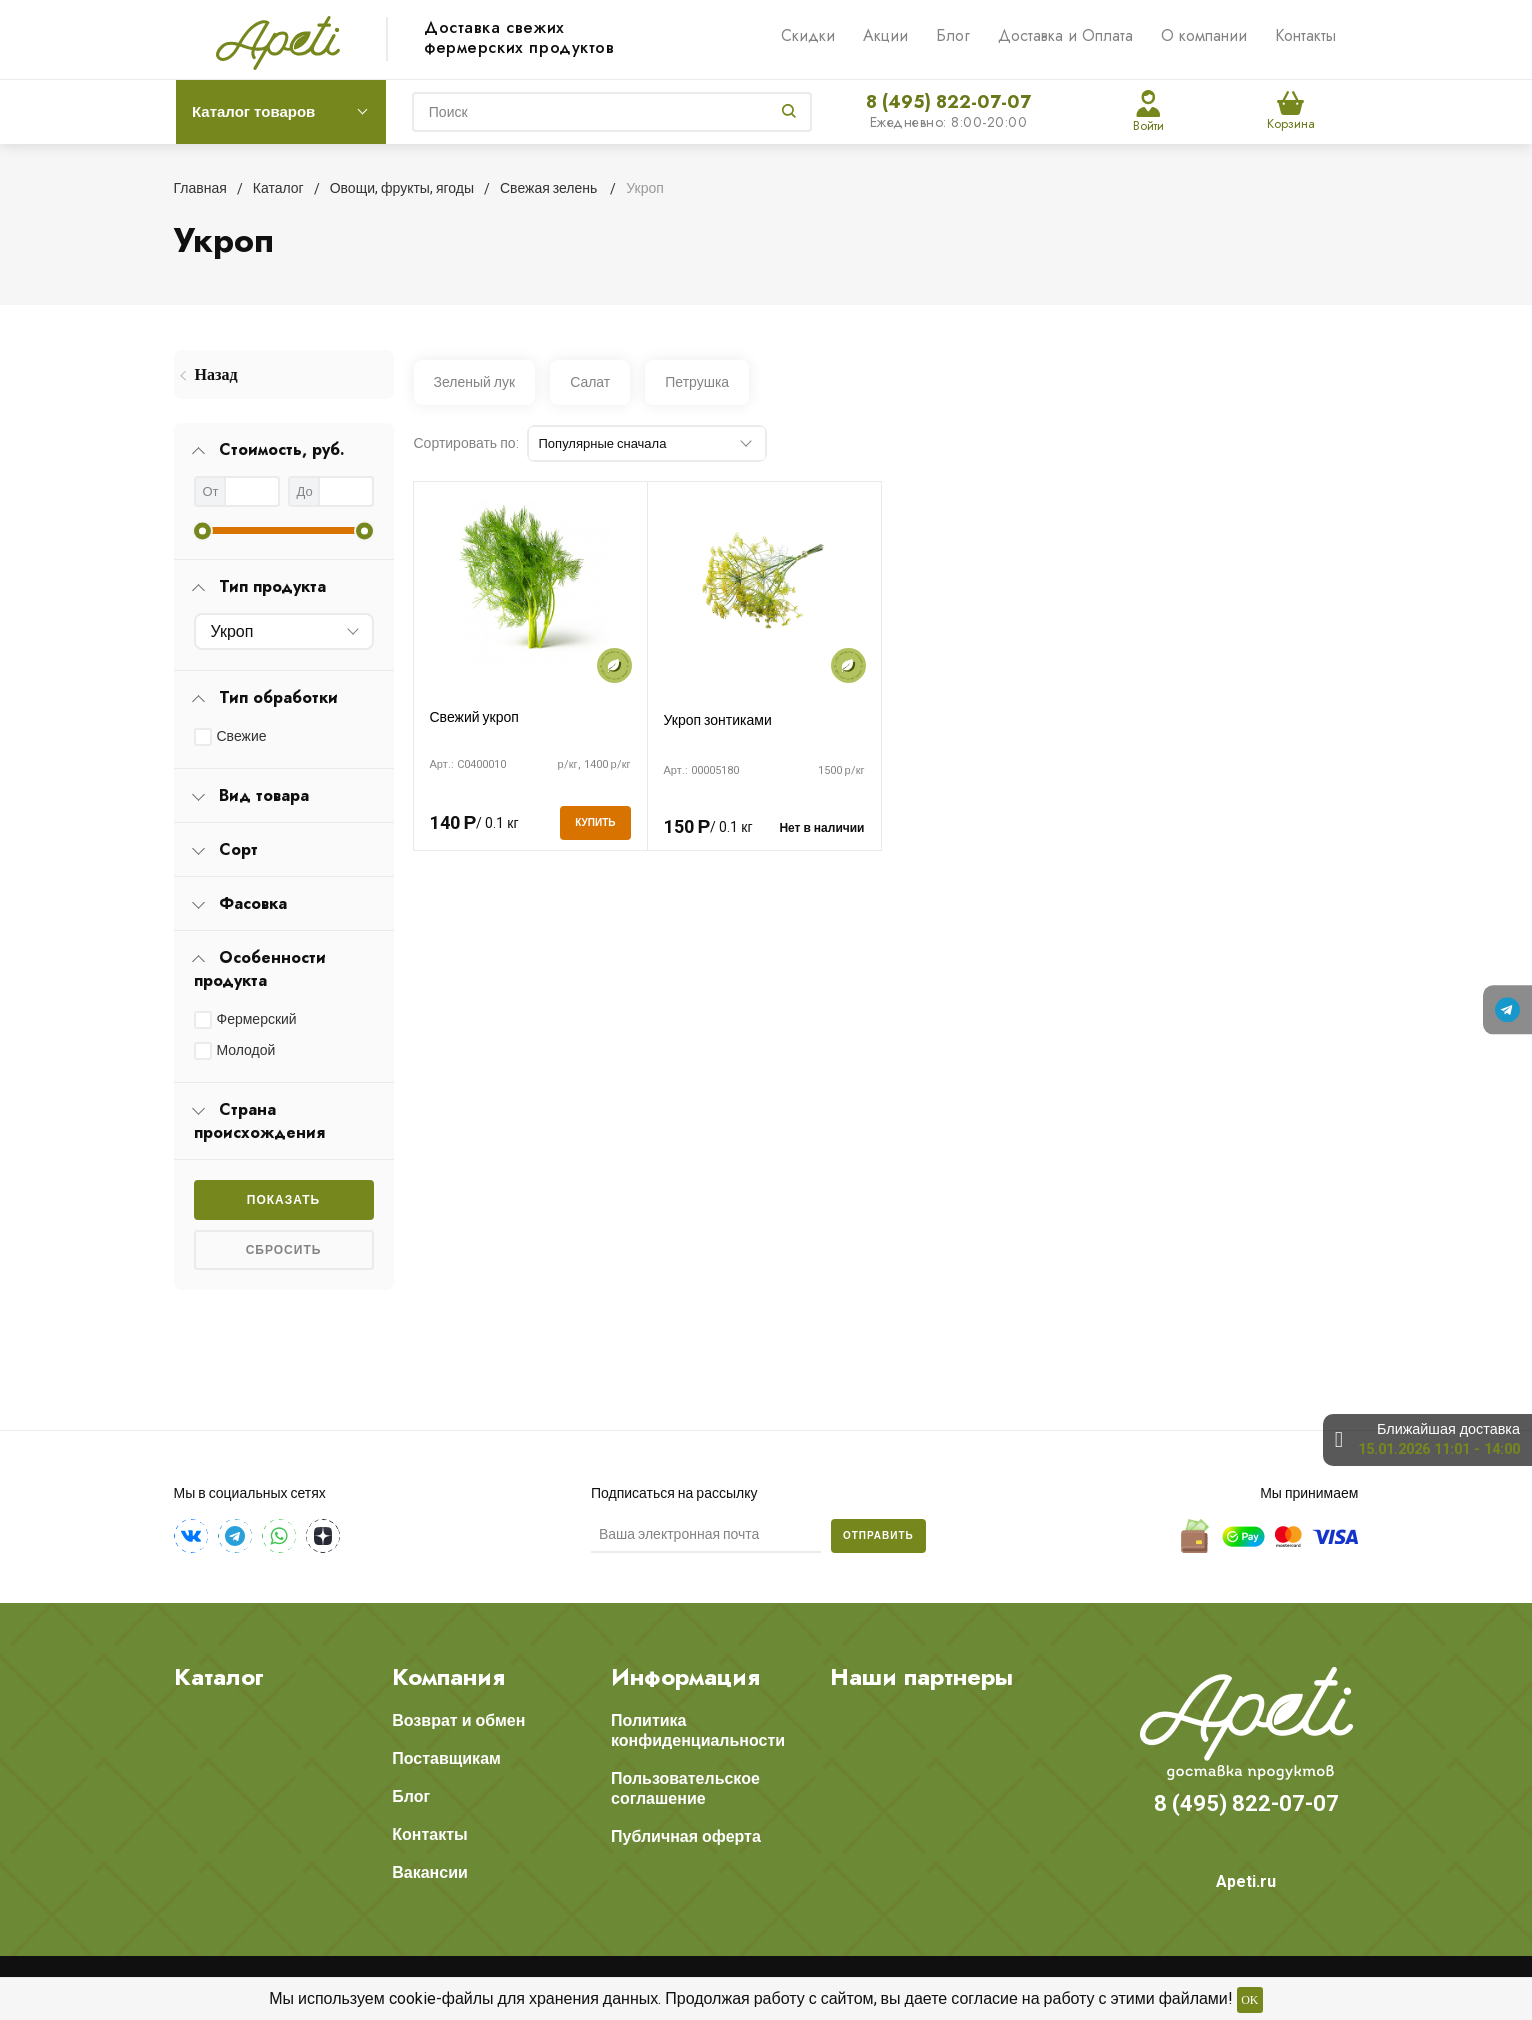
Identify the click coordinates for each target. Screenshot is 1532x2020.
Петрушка (697, 382)
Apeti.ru (1246, 1881)
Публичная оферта (686, 1836)
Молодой (246, 1050)
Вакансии (430, 1872)
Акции (885, 35)
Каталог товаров (253, 112)
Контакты (1305, 35)
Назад (216, 374)
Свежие (242, 736)
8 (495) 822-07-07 (948, 102)
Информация (685, 1677)
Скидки (808, 35)
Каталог (219, 1677)
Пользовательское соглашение (685, 1788)
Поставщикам (446, 1758)
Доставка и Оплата (1065, 35)
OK (1249, 2000)
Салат (590, 382)
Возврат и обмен (458, 1720)
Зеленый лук (475, 382)
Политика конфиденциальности (698, 1730)
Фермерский (257, 1019)
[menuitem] (284, 374)
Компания (448, 1677)
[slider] (202, 530)
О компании (1204, 35)
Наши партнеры (921, 1677)
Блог (953, 35)
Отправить (878, 1535)
